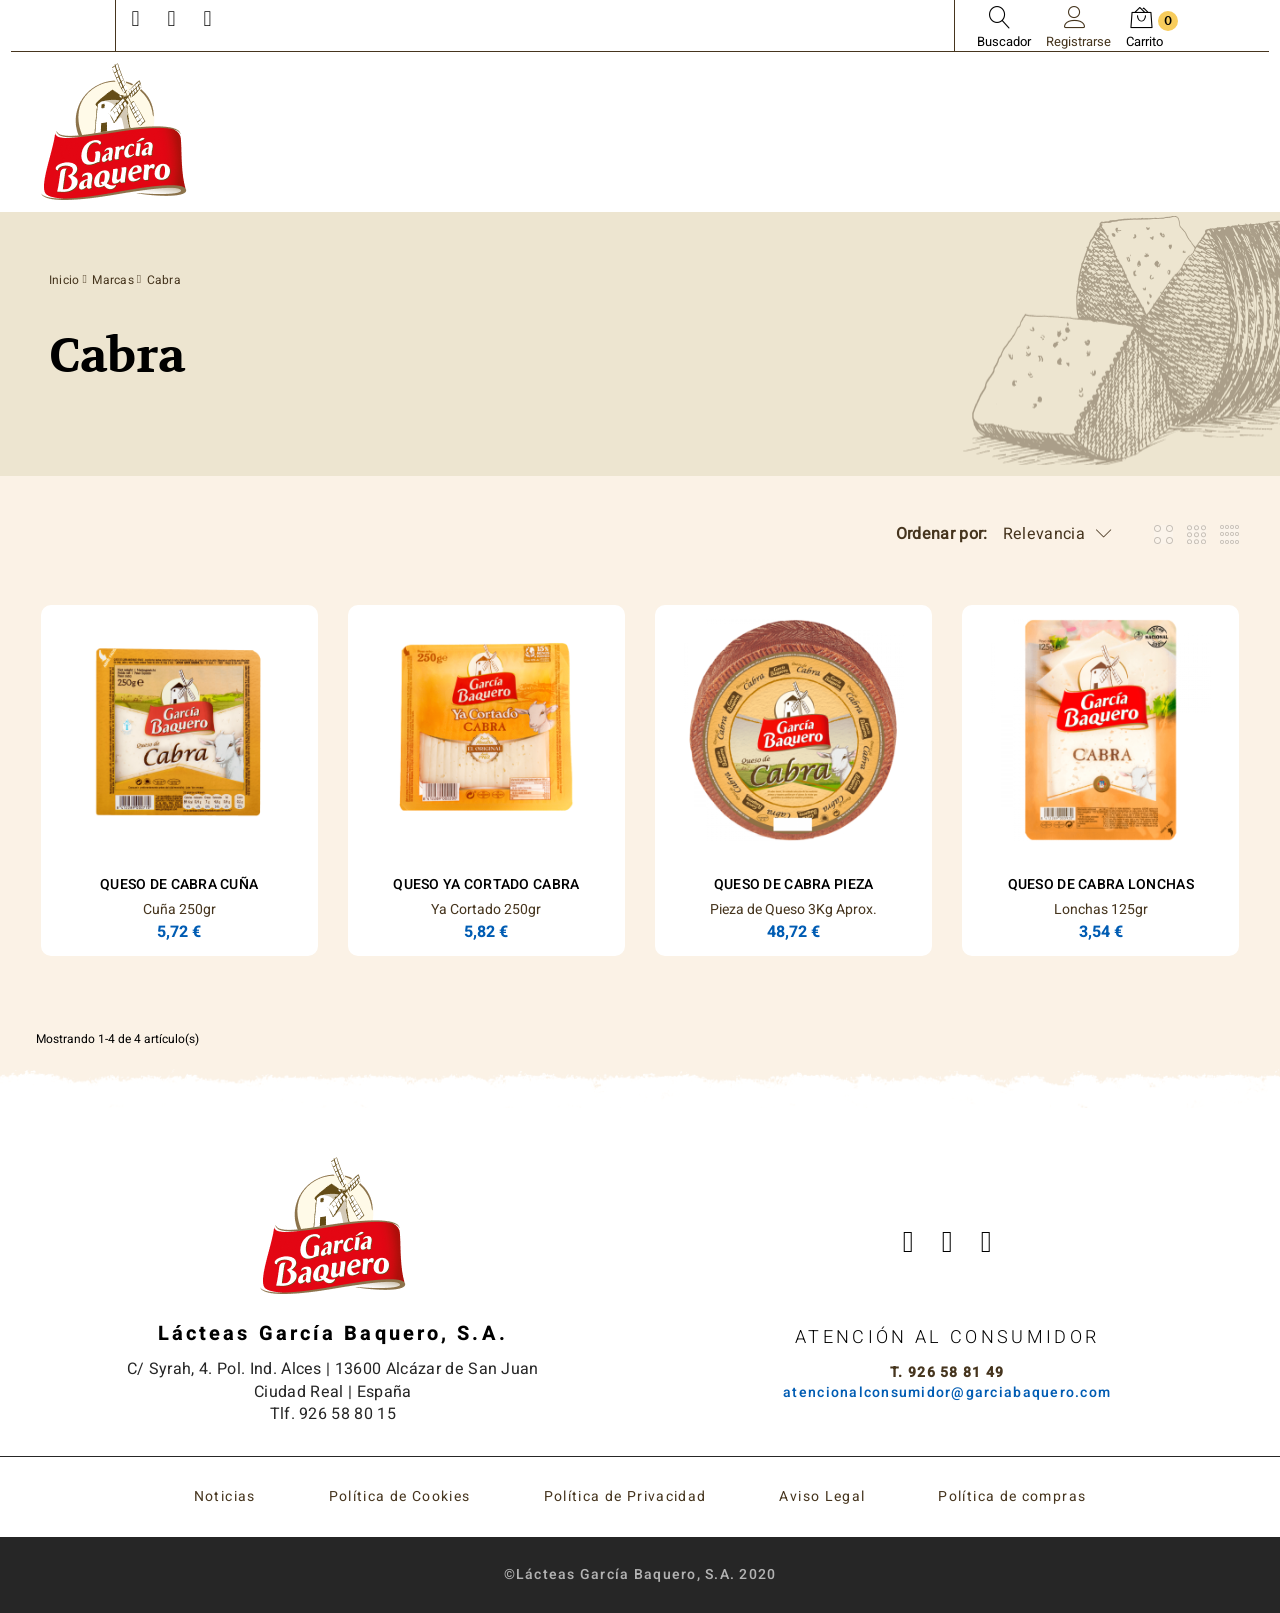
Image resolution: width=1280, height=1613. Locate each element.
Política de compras (1012, 1496)
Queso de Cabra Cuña (179, 884)
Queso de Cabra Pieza (794, 884)
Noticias (225, 1496)
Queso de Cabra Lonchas (1101, 884)
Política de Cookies (400, 1496)
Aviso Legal (822, 1496)
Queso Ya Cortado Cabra (486, 884)
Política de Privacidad (625, 1496)
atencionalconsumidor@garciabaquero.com (947, 1392)
